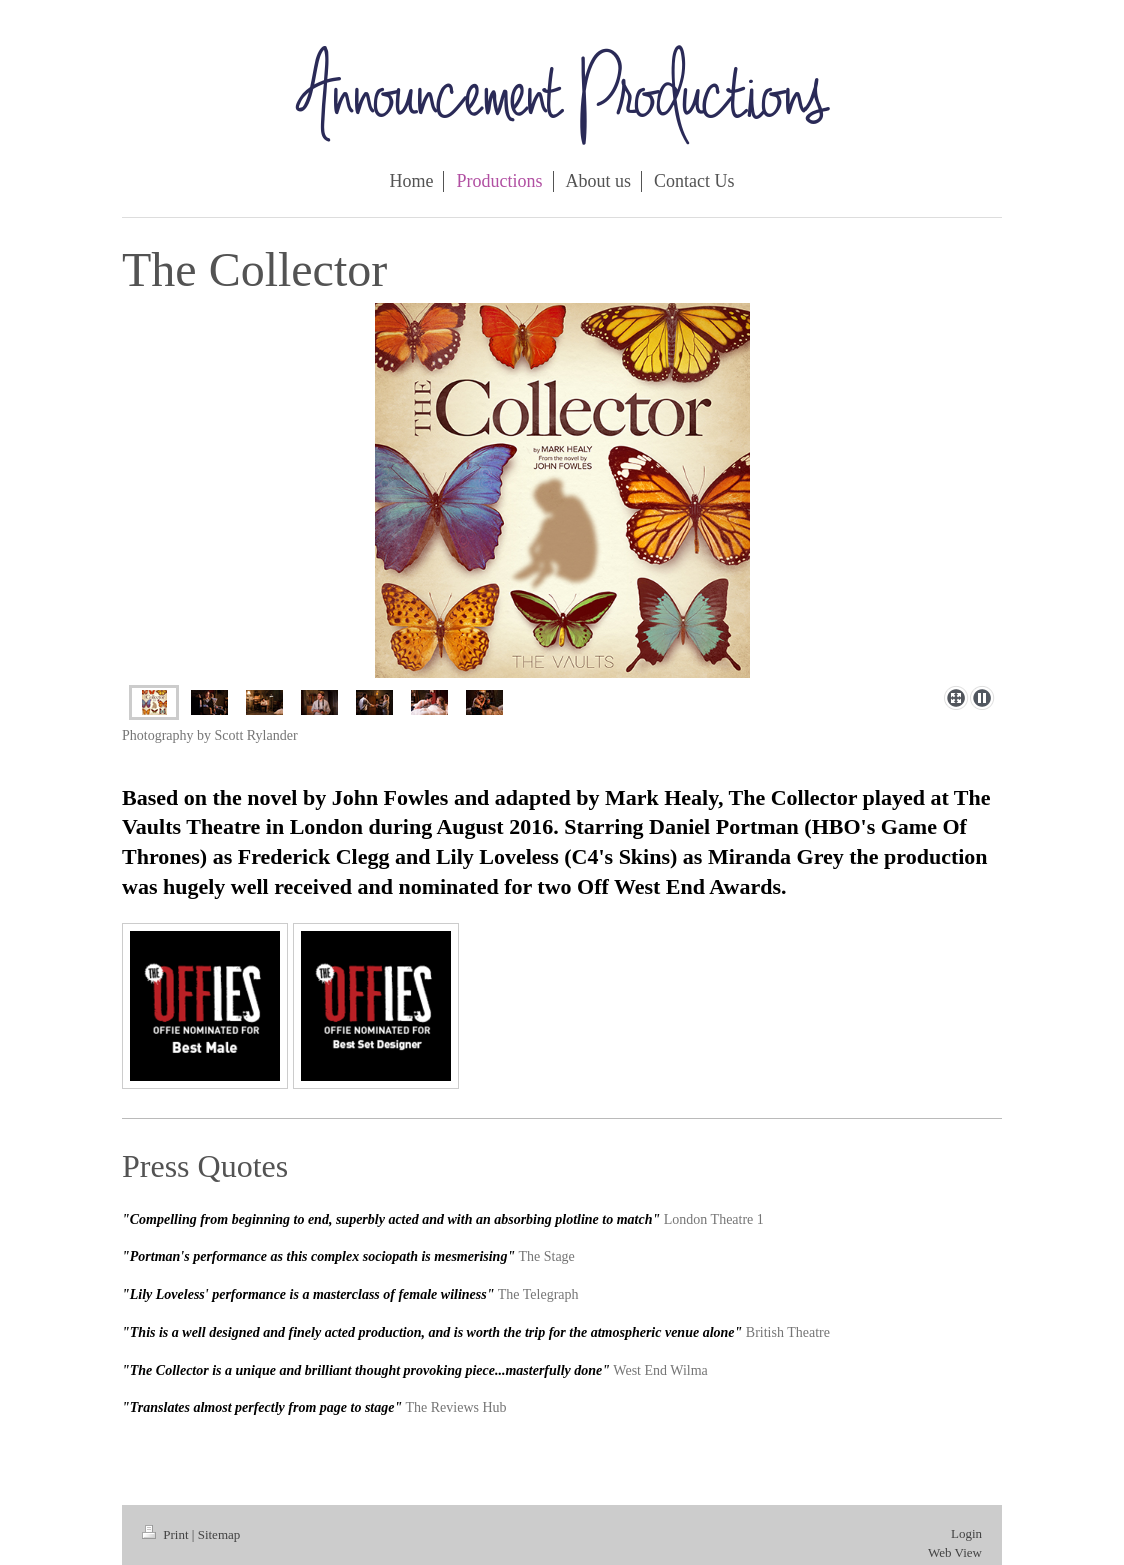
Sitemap (219, 1534)
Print (167, 1534)
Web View (955, 1552)
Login (966, 1533)
